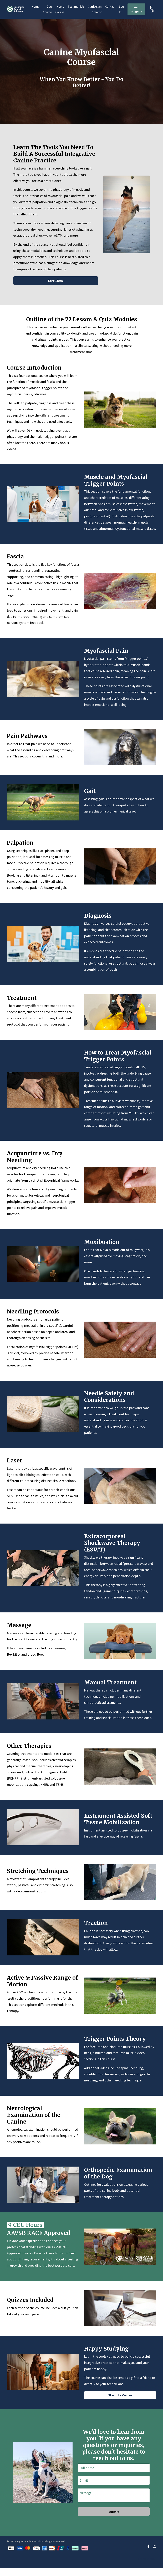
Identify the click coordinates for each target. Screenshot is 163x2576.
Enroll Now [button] (55, 281)
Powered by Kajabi (146, 2566)
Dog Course (47, 9)
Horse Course (59, 9)
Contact (110, 6)
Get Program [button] (136, 9)
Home (35, 6)
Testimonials (76, 6)
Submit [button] (114, 2520)
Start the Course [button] (120, 2403)
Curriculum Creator (95, 9)
